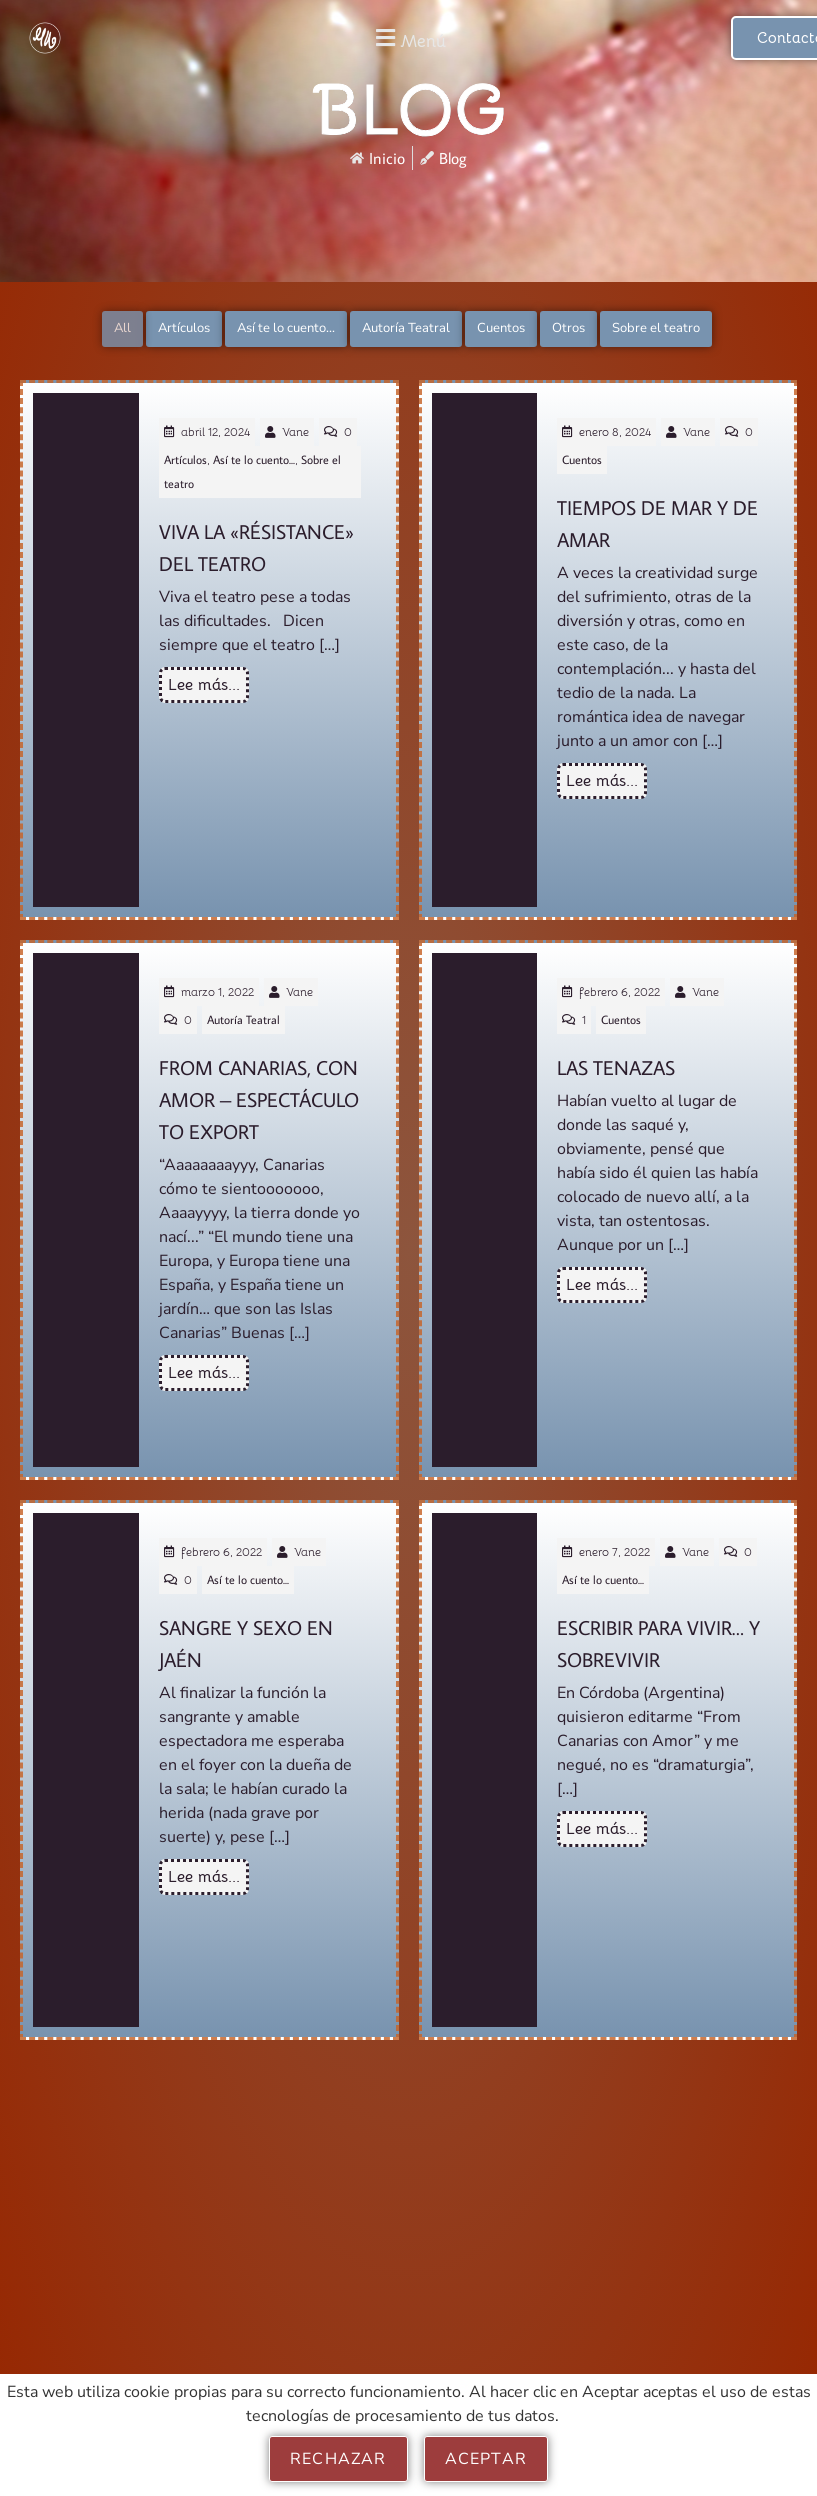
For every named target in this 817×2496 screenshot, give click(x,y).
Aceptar (486, 2459)
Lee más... (204, 685)
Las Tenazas (616, 1066)
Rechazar (338, 2459)
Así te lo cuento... (286, 328)
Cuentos (501, 328)
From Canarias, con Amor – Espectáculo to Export (259, 1099)
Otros (568, 328)
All (122, 328)
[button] (409, 38)
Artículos (184, 328)
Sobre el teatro (656, 328)
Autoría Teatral (406, 328)
